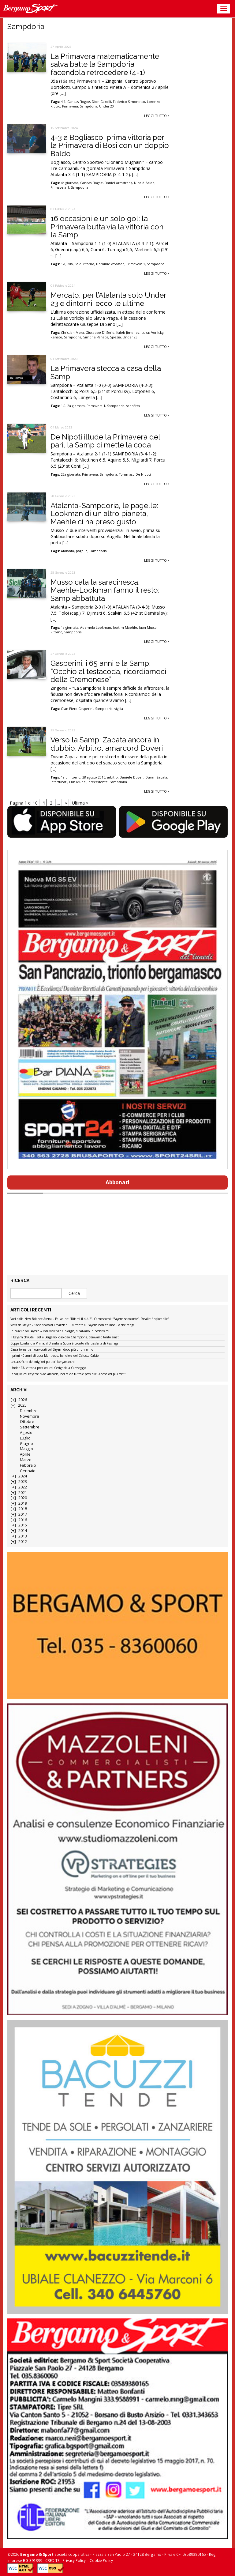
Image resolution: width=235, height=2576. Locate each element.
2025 (22, 1405)
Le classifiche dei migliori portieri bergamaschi (42, 1362)
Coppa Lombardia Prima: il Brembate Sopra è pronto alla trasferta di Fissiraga (64, 1343)
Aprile (25, 1454)
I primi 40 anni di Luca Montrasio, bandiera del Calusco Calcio (54, 1356)
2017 (22, 1514)
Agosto (26, 1432)
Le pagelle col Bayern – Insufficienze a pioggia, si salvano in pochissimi (59, 1331)
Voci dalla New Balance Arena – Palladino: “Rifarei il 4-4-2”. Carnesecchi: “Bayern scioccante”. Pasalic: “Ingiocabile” (89, 1319)
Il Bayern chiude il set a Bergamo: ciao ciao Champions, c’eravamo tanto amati (65, 1337)
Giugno (26, 1443)
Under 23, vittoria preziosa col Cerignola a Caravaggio (48, 1368)
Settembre (29, 1427)
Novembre (29, 1416)
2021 (22, 1492)
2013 (22, 1536)
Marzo (26, 1459)
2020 (22, 1497)
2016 (22, 1519)
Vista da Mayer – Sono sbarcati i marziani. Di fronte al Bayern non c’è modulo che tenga (72, 1325)
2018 (22, 1508)
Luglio (25, 1438)
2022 (22, 1487)
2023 (22, 1481)
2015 (22, 1525)
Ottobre (27, 1421)
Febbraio (28, 1465)
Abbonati (117, 1182)
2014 (22, 1530)
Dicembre (29, 1410)
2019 (22, 1503)
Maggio (26, 1448)
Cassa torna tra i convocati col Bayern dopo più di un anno (51, 1350)
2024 (22, 1476)
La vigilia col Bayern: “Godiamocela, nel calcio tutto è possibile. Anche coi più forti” (67, 1374)
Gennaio (27, 1470)
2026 (22, 1399)
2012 (22, 1541)
